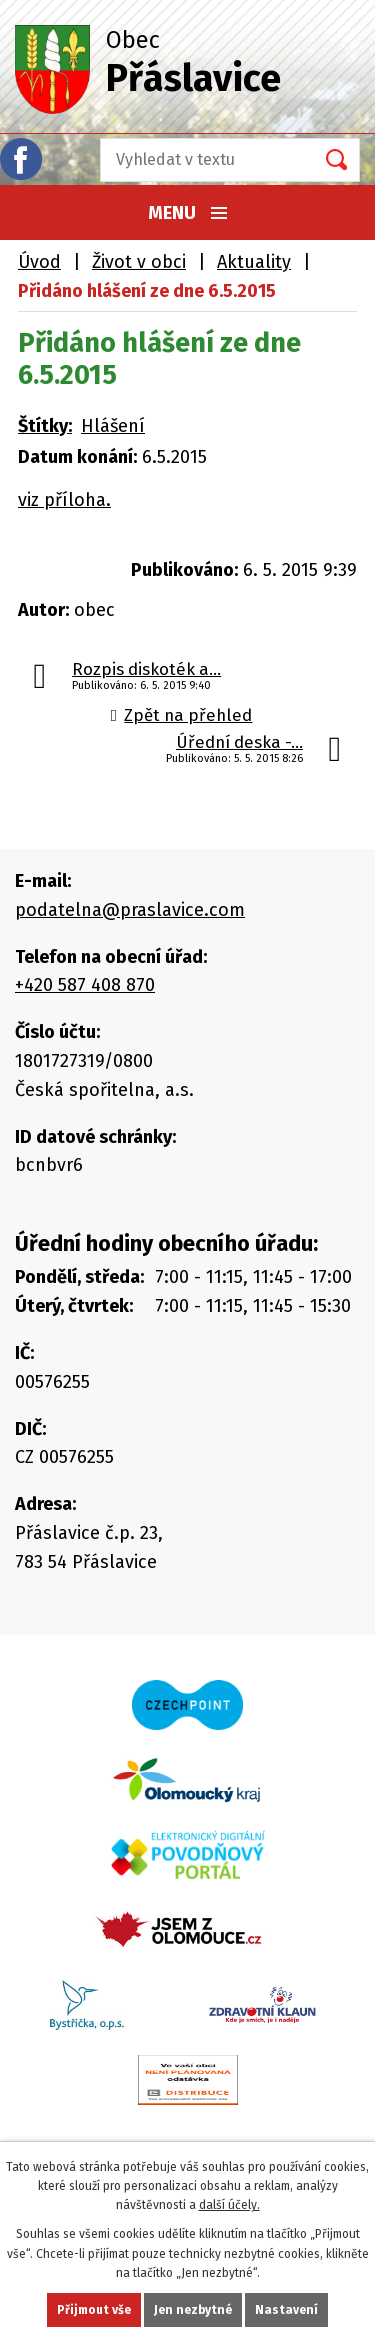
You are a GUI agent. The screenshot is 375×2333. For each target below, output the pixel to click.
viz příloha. (61, 496)
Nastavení (285, 2310)
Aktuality (246, 262)
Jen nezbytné (195, 2310)
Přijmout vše (98, 2310)
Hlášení (112, 423)
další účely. (227, 2205)
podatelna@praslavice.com (123, 906)
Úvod (39, 262)
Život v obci (136, 262)
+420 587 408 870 (88, 981)
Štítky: (45, 423)
